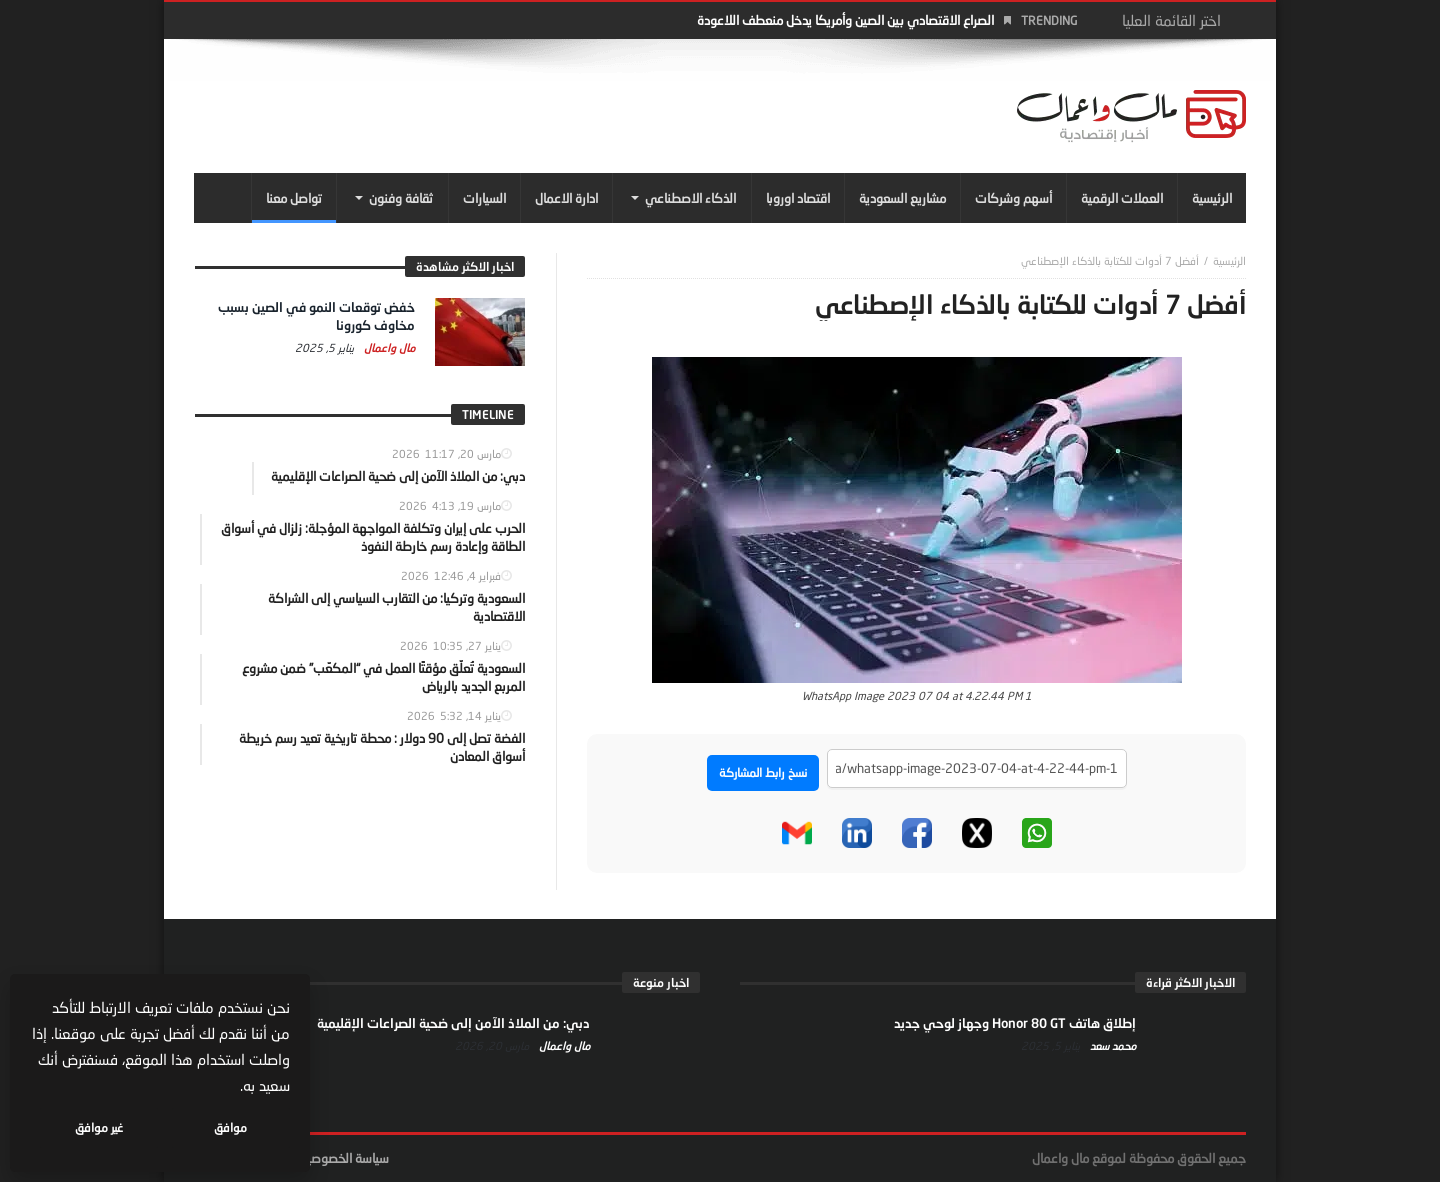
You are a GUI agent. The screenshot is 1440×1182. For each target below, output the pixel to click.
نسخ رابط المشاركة (763, 772)
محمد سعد (1111, 1045)
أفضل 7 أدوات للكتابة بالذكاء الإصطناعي (1110, 260)
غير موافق (101, 1127)
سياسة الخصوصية (344, 1158)
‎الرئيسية (1229, 260)
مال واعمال (388, 347)
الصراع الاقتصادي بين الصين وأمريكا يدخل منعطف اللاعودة (845, 20)
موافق (231, 1127)
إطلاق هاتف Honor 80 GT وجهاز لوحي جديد (1015, 1023)
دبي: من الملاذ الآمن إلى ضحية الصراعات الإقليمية (453, 1023)
